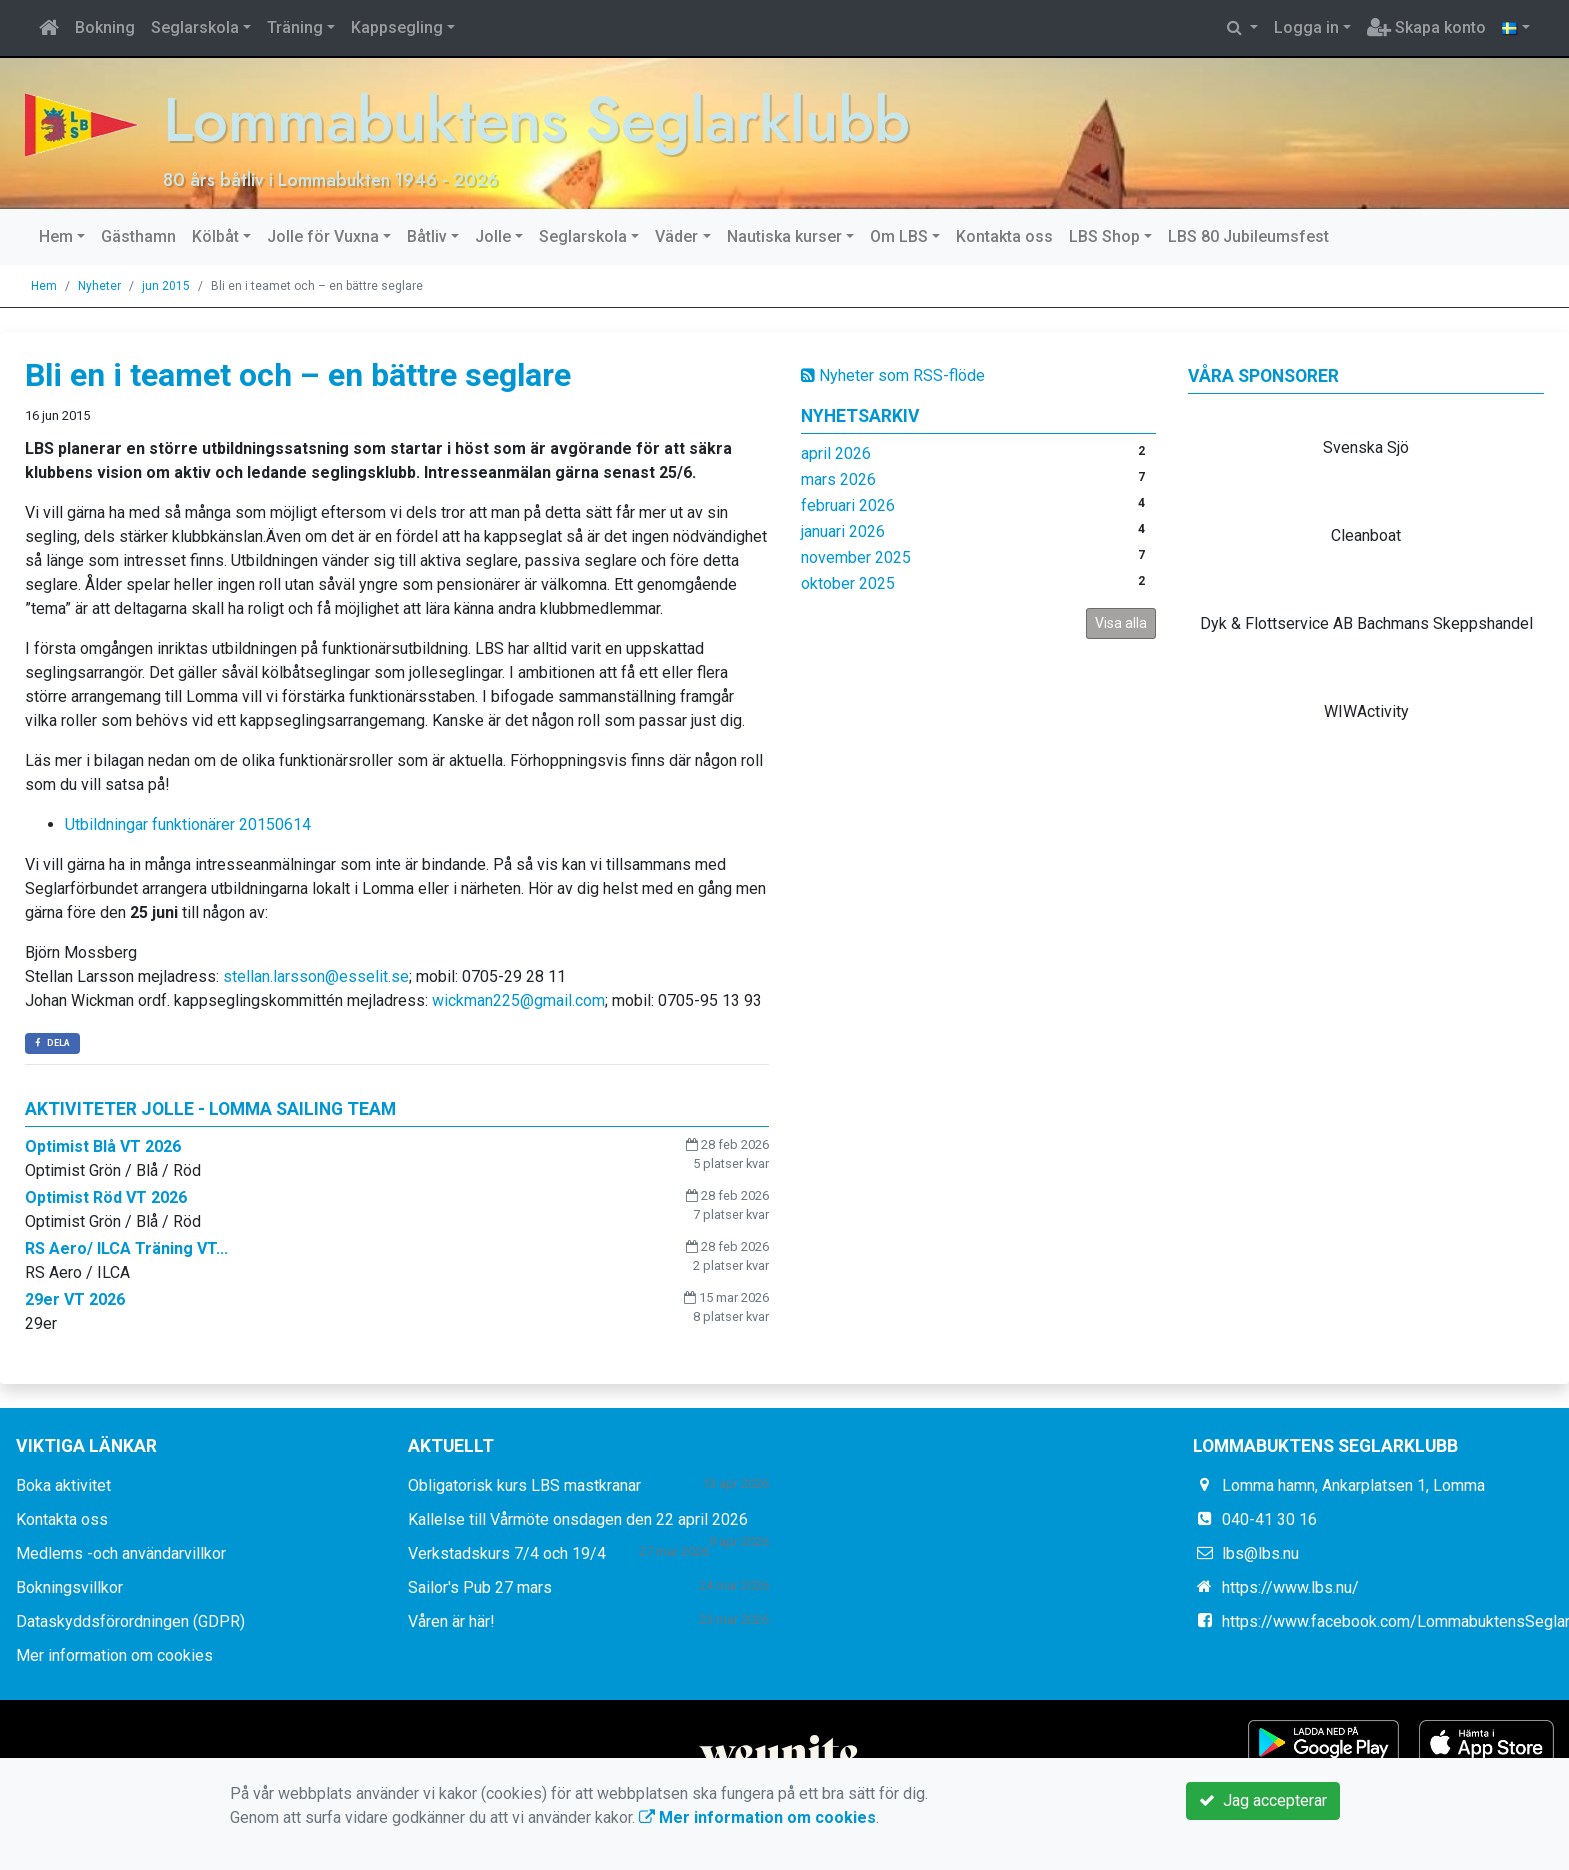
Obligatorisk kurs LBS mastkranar (524, 1485)
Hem (56, 236)
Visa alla (1121, 623)
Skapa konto (1426, 27)
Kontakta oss (1004, 236)
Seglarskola (195, 27)
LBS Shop (1104, 236)
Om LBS (899, 236)
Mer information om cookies (114, 1655)
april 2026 (836, 453)
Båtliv (427, 236)
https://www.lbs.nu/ (1290, 1587)
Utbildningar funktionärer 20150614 (188, 824)
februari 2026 (848, 505)
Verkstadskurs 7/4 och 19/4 (507, 1553)
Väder (676, 236)
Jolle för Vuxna (323, 236)
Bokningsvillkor (69, 1587)
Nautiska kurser (784, 236)
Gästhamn (138, 236)
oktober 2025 (848, 583)
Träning (295, 27)
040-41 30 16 (1269, 1519)
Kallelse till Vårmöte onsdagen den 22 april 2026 (578, 1519)
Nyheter (99, 286)
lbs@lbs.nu (1260, 1553)
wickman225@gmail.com (518, 1000)
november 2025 (856, 557)
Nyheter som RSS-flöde (893, 375)
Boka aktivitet (63, 1485)
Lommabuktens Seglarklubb (543, 119)
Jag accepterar (1263, 1800)
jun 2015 (166, 286)
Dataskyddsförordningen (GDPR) (130, 1621)
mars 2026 (838, 479)
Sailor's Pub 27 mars (480, 1587)
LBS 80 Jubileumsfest (1248, 236)
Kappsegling (397, 27)
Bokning (105, 27)
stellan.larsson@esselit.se (316, 976)
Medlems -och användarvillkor (121, 1553)
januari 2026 (843, 531)
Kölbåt (215, 236)
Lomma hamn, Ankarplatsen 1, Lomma (1353, 1485)
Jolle (493, 236)
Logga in (1306, 27)
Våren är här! (451, 1621)
